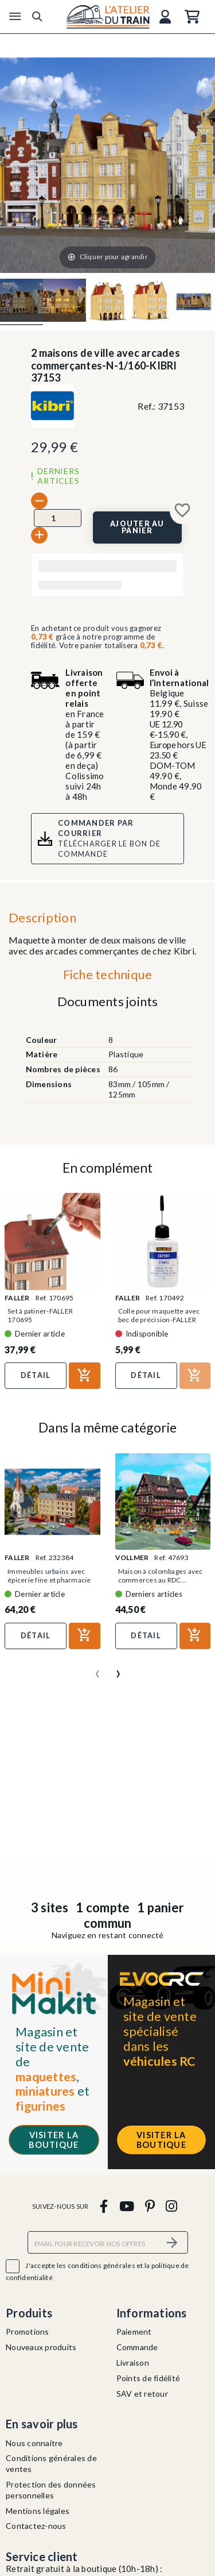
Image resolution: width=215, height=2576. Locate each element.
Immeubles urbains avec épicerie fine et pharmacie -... (49, 1580)
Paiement (134, 2331)
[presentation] (97, 1669)
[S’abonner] (172, 2242)
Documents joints (107, 1001)
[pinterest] (149, 2206)
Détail (36, 1375)
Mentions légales (37, 2511)
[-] (39, 500)
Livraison (132, 2362)
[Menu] (15, 16)
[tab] (107, 977)
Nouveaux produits (41, 2347)
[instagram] (172, 2206)
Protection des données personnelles (51, 2489)
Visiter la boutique (54, 2140)
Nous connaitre (34, 2443)
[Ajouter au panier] (137, 527)
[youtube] (126, 2206)
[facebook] (104, 2206)
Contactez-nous (36, 2526)
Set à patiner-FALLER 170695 (40, 1315)
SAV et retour (142, 2393)
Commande (137, 2347)
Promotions (27, 2331)
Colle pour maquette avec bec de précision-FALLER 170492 (159, 1320)
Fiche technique (108, 974)
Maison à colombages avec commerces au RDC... (160, 1575)
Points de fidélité (148, 2378)
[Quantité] (57, 517)
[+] (39, 535)
